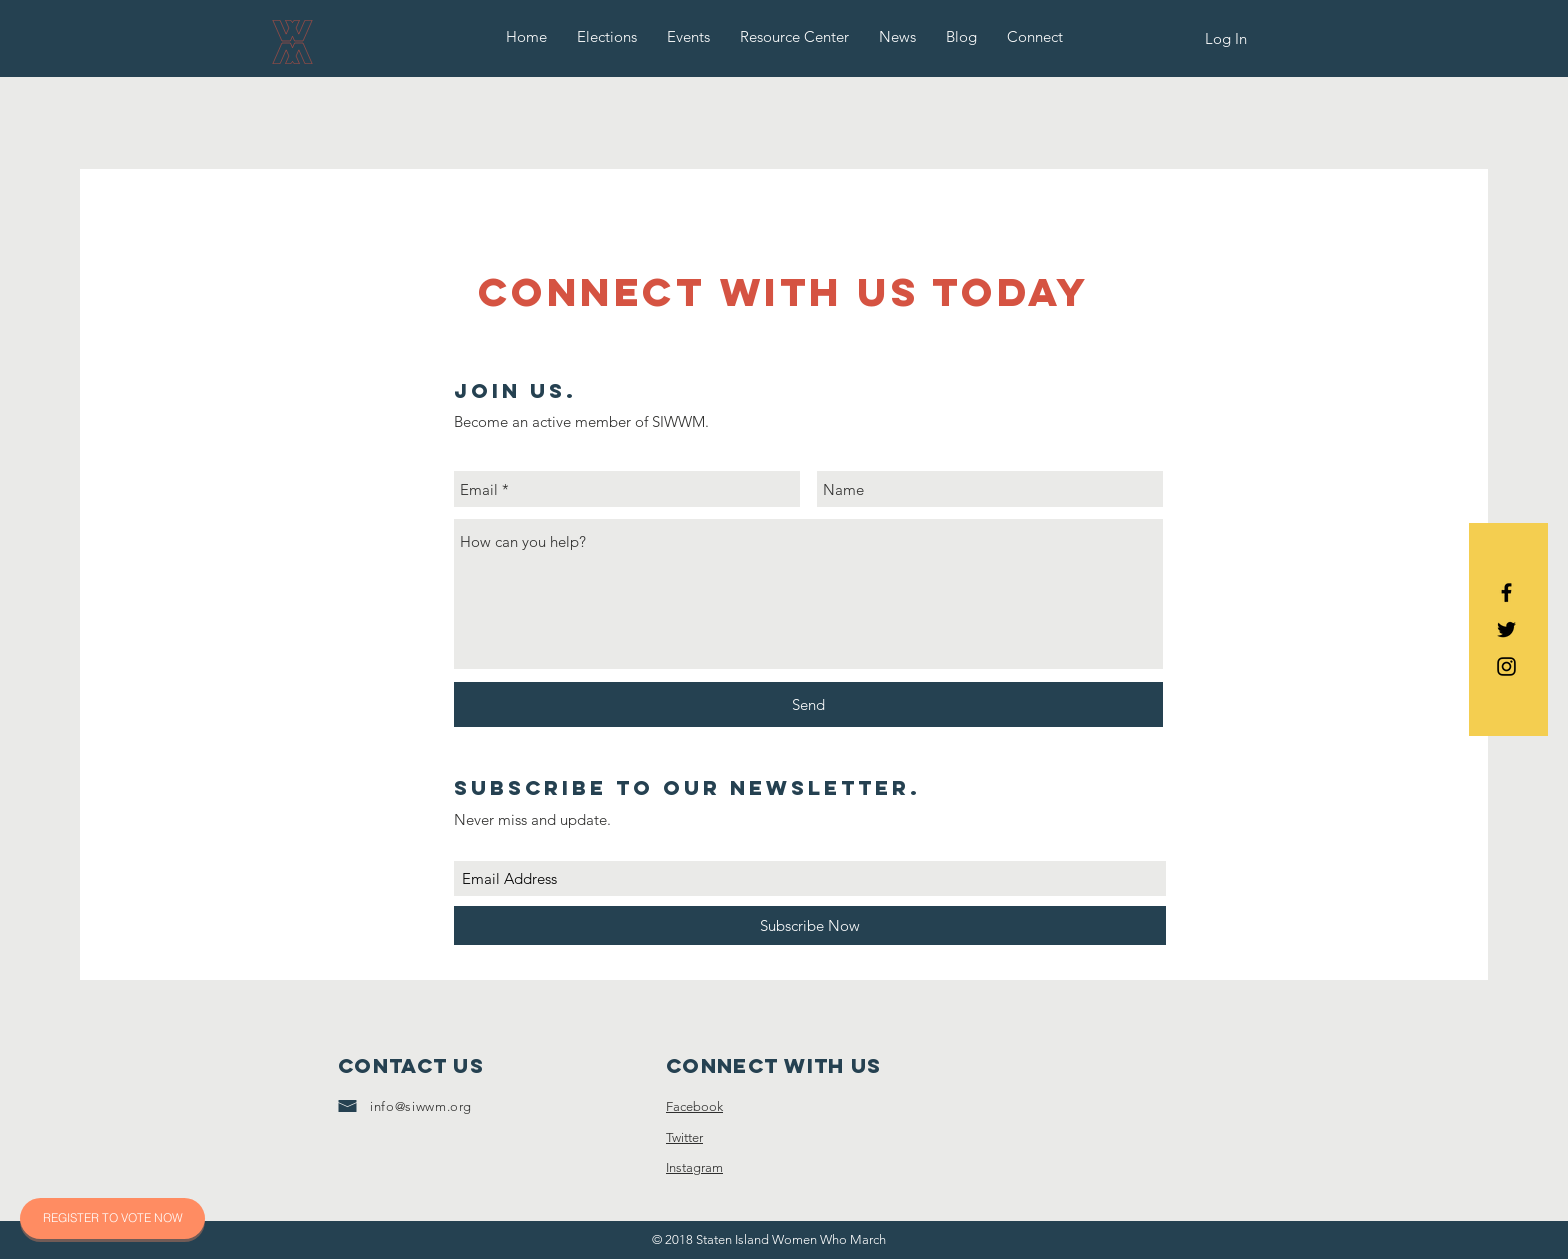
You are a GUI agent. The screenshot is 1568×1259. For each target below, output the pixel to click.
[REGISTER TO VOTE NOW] (112, 1218)
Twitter (684, 1137)
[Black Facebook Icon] (1506, 592)
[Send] (808, 704)
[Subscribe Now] (810, 925)
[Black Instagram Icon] (1506, 666)
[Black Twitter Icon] (1506, 629)
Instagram (694, 1167)
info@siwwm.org (421, 1106)
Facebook (694, 1106)
